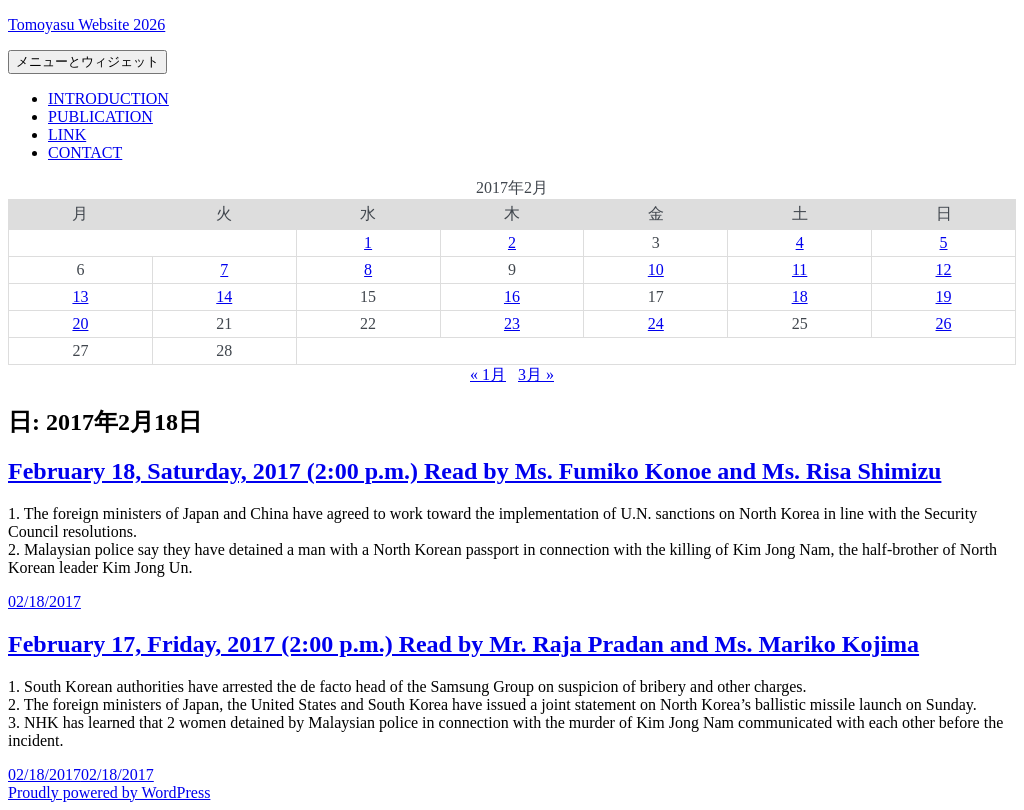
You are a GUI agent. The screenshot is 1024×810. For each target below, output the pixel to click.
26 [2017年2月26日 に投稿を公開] (944, 323)
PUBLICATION (100, 116)
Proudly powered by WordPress (109, 792)
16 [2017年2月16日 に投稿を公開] (512, 296)
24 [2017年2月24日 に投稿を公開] (656, 323)
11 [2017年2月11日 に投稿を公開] (799, 269)
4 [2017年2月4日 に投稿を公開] (800, 242)
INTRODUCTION (108, 98)
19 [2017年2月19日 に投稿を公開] (944, 296)
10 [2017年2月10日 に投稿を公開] (656, 269)
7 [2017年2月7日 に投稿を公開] (224, 269)
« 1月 (488, 374)
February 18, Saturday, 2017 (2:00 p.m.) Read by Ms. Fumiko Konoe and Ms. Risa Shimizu (474, 471)
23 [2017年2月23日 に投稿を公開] (512, 323)
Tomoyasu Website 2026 (86, 24)
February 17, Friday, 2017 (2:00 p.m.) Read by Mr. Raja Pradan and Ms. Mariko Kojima (463, 644)
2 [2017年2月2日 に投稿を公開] (512, 242)
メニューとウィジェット (87, 61)
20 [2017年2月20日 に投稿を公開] (80, 323)
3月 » (536, 374)
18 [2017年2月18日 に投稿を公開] (800, 296)
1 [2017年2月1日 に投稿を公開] (368, 242)
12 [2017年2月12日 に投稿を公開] (944, 269)
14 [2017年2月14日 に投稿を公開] (224, 296)
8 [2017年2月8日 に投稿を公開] (368, 269)
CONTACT (85, 152)
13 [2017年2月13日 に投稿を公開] (80, 296)
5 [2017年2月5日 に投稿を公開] (944, 242)
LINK (67, 134)
